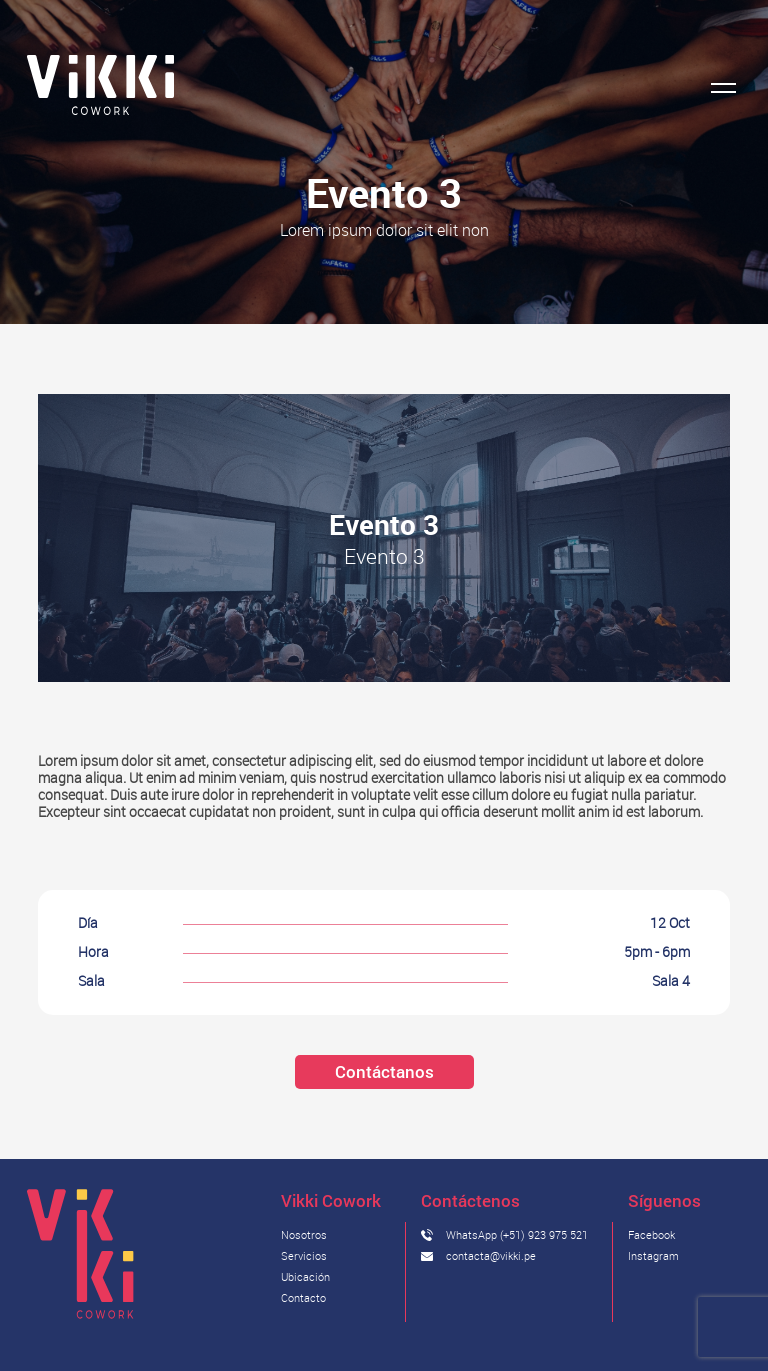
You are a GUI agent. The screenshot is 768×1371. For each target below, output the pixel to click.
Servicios (304, 1255)
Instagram (653, 1255)
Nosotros (304, 1234)
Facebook (651, 1234)
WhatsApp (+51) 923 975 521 (517, 1234)
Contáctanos (384, 1071)
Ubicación (305, 1276)
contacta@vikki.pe (491, 1255)
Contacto (303, 1297)
